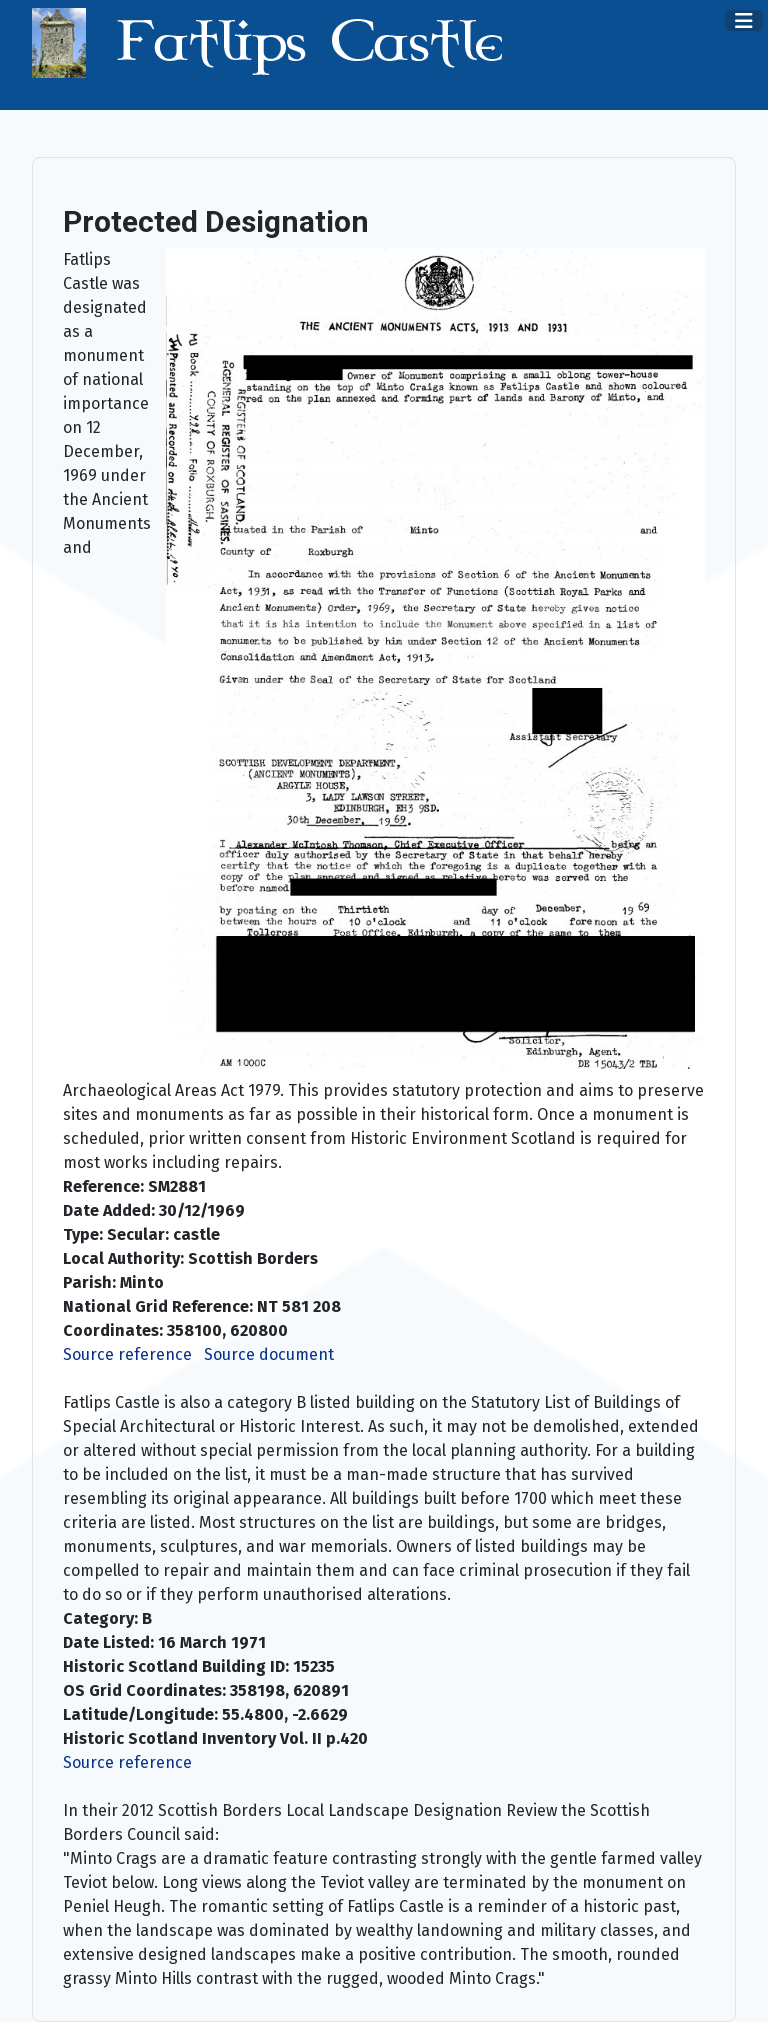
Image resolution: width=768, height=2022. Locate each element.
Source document (269, 1354)
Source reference (127, 1354)
